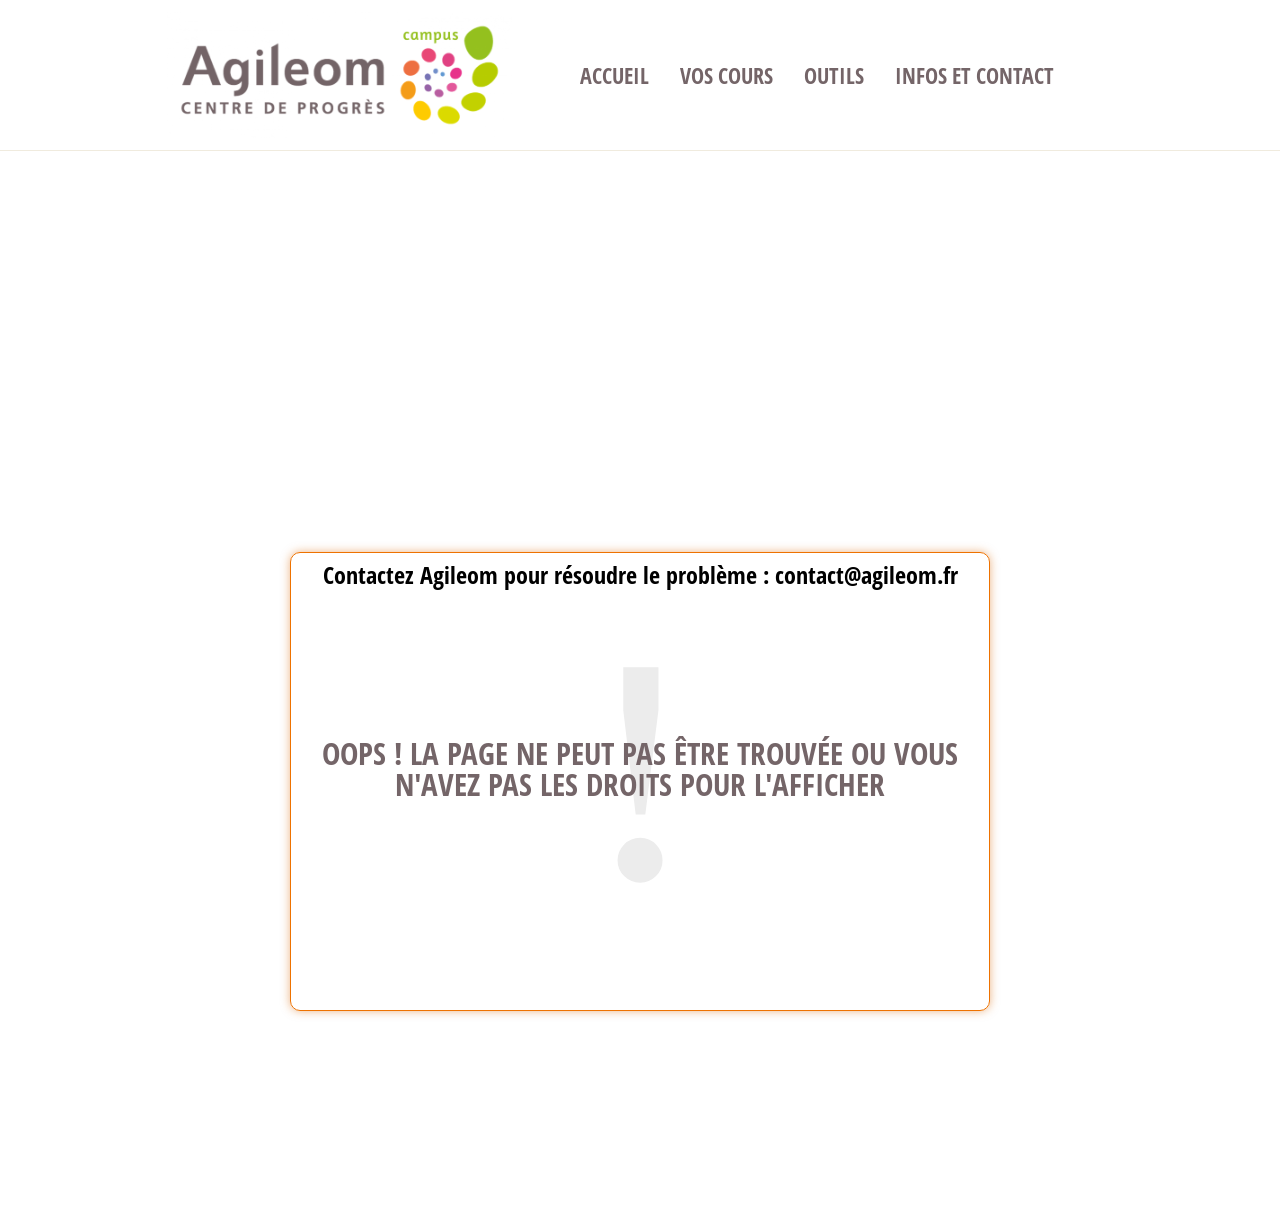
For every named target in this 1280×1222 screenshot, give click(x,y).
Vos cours (726, 75)
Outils (834, 75)
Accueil (614, 75)
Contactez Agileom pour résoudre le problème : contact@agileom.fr (640, 574)
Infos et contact (974, 75)
